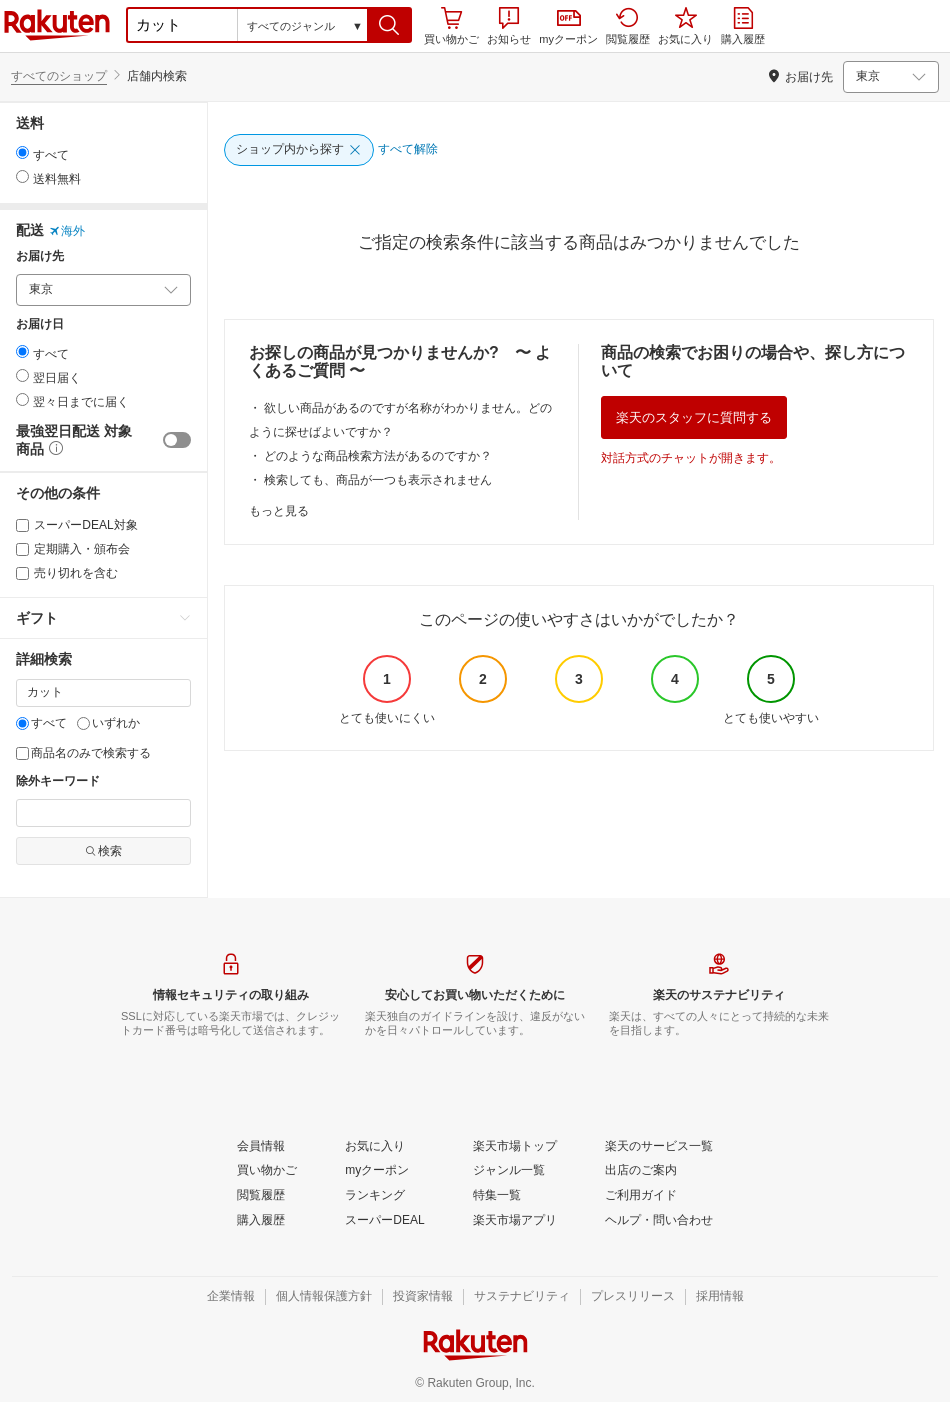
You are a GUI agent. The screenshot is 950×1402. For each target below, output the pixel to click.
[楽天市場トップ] (515, 1147)
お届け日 (40, 324)
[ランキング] (375, 1196)
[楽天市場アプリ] (515, 1221)
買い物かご (451, 26)
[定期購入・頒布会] (22, 549)
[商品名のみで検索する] (22, 753)
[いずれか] (83, 723)
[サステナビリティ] (522, 1297)
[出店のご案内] (641, 1171)
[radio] (22, 152)
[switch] (177, 440)
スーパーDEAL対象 (77, 525)
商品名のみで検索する (83, 753)
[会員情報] (261, 1147)
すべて (41, 723)
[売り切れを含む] (22, 573)
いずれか (108, 723)
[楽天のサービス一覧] (659, 1147)
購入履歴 (743, 26)
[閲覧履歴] (261, 1196)
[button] (389, 25)
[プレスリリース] (633, 1297)
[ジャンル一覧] (509, 1171)
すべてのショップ (59, 76)
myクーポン (568, 27)
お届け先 (40, 256)
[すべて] (22, 723)
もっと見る (279, 511)
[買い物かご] (267, 1171)
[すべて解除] (408, 150)
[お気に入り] (375, 1147)
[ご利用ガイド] (641, 1196)
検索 (103, 851)
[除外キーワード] (103, 813)
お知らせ (509, 26)
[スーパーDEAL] (384, 1221)
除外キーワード (58, 781)
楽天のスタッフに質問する (694, 417)
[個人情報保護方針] (324, 1297)
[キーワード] (103, 693)
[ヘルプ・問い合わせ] (659, 1221)
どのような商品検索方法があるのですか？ (378, 456)
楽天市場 (57, 25)
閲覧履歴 (628, 26)
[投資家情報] (423, 1297)
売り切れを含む (67, 573)
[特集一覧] (497, 1196)
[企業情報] (231, 1297)
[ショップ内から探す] (299, 150)
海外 (67, 231)
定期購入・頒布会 (73, 549)
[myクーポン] (377, 1171)
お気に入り (685, 26)
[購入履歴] (261, 1221)
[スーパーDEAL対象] (22, 525)
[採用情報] (720, 1297)
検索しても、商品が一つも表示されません (378, 480)
